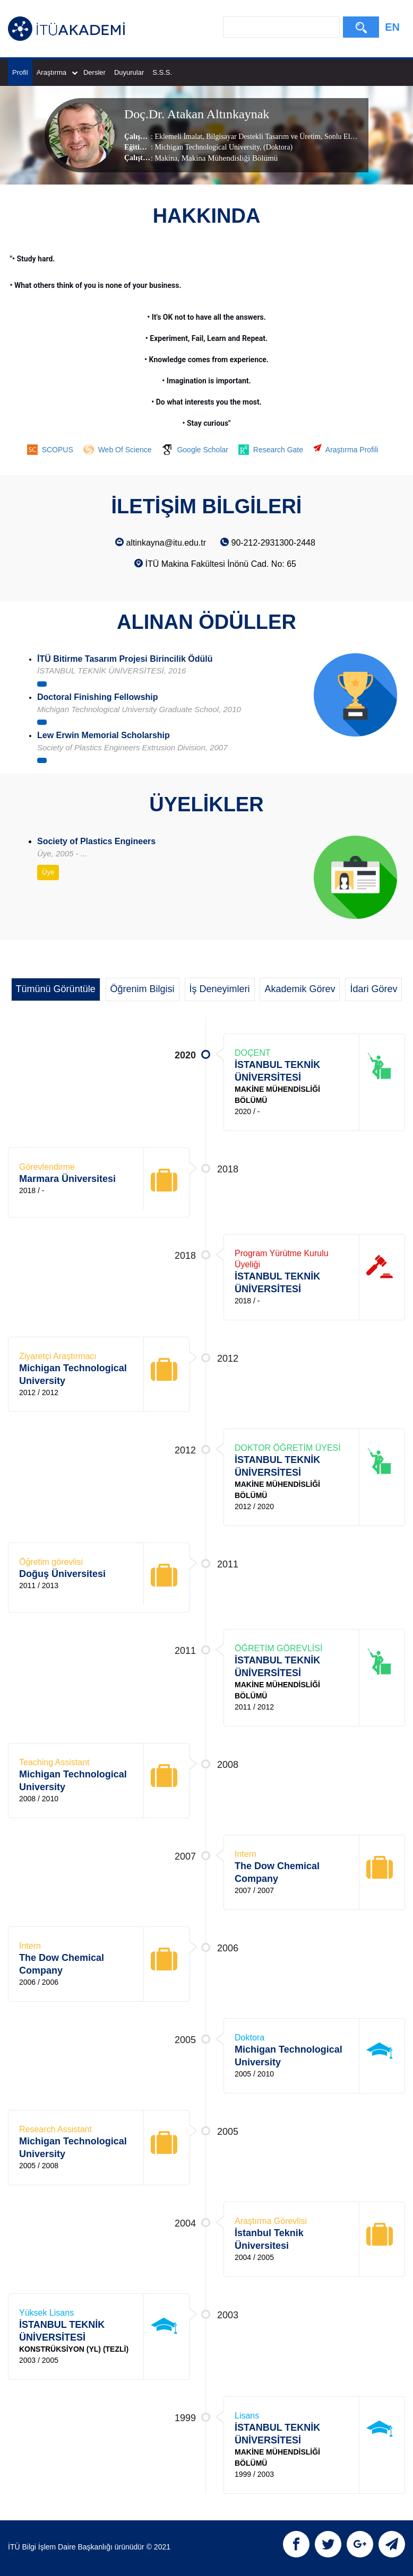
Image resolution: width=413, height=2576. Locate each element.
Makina (165, 158)
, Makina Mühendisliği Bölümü (227, 157)
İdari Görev (373, 989)
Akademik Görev (299, 989)
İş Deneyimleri (220, 989)
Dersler (94, 72)
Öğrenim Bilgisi (142, 989)
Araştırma (57, 72)
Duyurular (129, 72)
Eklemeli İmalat (178, 136)
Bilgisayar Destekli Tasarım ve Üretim (262, 136)
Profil (20, 72)
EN (392, 27)
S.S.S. (162, 72)
